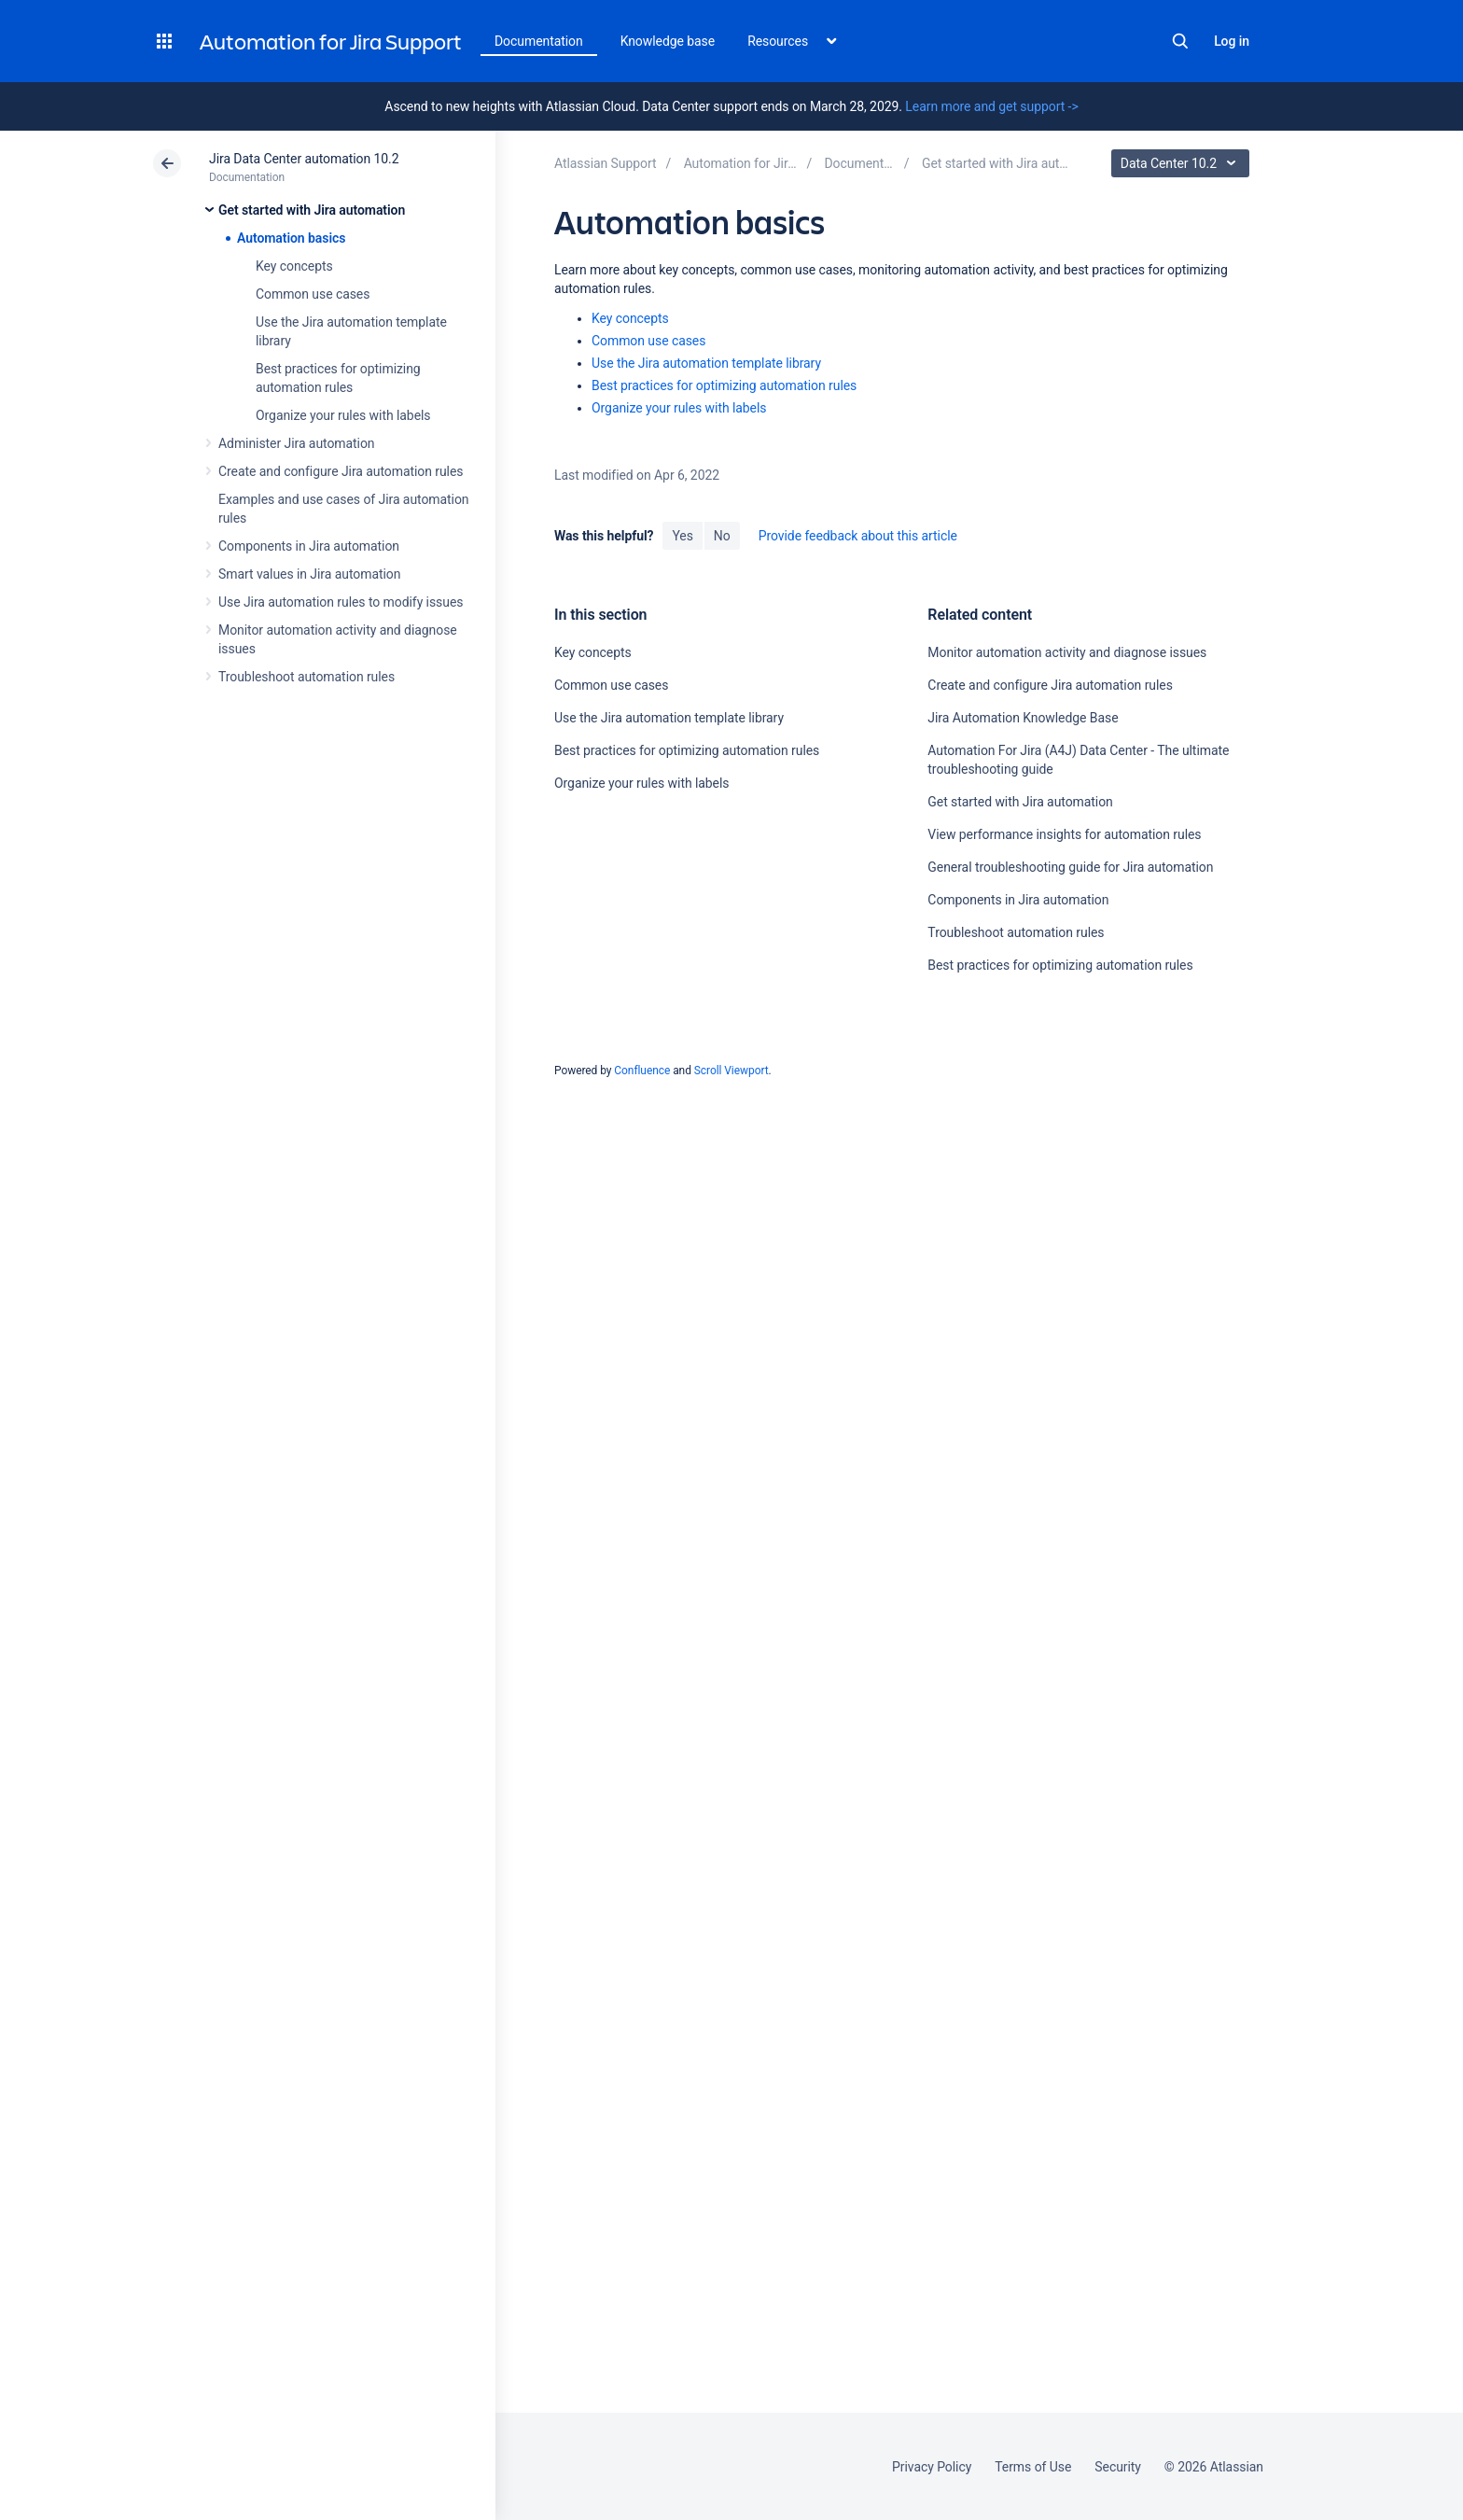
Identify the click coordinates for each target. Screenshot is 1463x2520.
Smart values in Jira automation (309, 574)
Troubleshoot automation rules (306, 676)
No (722, 535)
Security (1117, 2466)
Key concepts (294, 266)
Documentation (539, 41)
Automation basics (291, 238)
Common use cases (312, 294)
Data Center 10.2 (1183, 163)
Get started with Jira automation (311, 210)
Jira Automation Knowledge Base (1022, 717)
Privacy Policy (931, 2466)
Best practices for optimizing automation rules (724, 385)
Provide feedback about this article (858, 535)
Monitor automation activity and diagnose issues (1066, 652)
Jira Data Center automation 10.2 (304, 158)
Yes (682, 535)
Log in (1231, 41)
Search (1180, 41)
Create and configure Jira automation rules (340, 471)
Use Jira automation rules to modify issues (340, 602)
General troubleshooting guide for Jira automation (1070, 867)
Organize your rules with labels (343, 415)
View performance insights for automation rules (1064, 834)
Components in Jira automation (308, 546)
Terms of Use (1033, 2466)
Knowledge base (668, 41)
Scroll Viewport (731, 1070)
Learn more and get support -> (991, 106)
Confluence (642, 1070)
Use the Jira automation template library (706, 363)
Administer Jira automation (296, 443)
